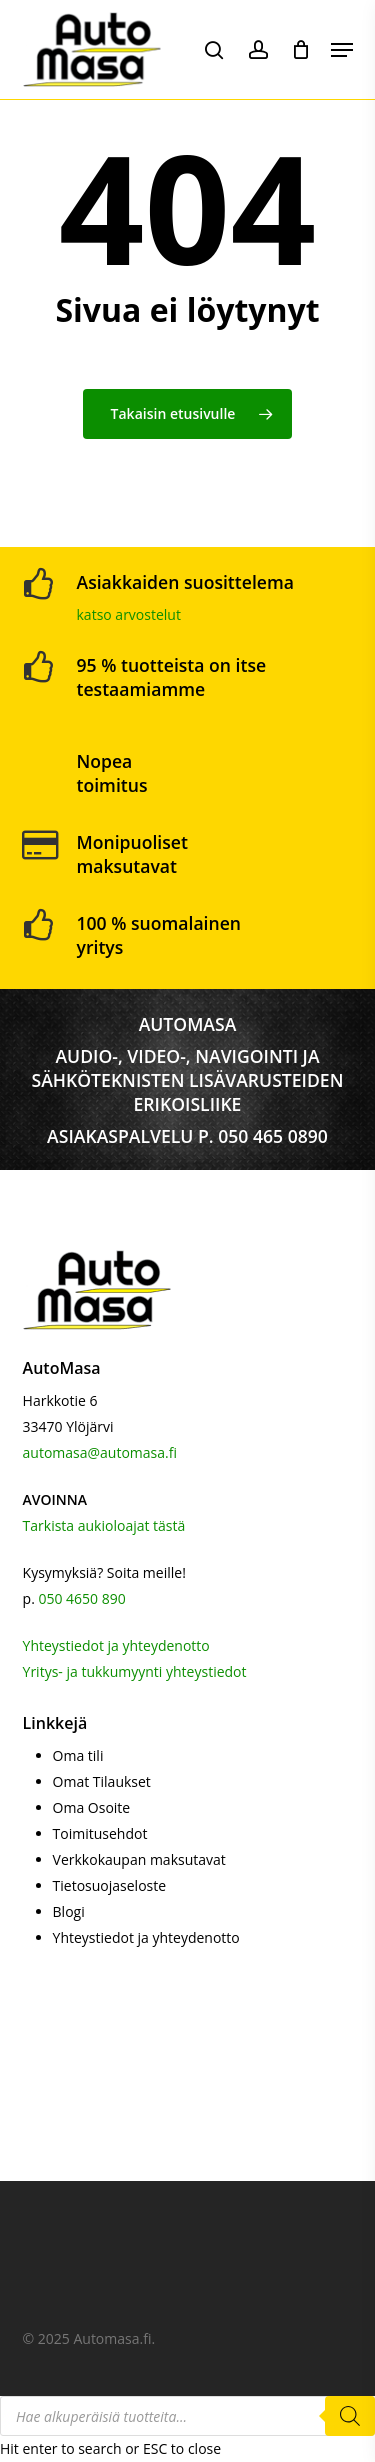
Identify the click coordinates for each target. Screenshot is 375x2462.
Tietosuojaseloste (110, 1885)
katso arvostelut (129, 614)
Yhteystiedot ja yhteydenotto (116, 1645)
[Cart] (301, 49)
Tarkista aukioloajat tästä (104, 1525)
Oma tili (78, 1755)
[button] (342, 50)
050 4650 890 (81, 1598)
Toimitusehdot (100, 1833)
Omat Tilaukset (102, 1781)
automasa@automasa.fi (100, 1452)
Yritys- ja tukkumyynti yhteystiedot (135, 1671)
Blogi (69, 1911)
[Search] (350, 2416)
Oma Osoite (92, 1807)
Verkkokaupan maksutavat (139, 1859)
